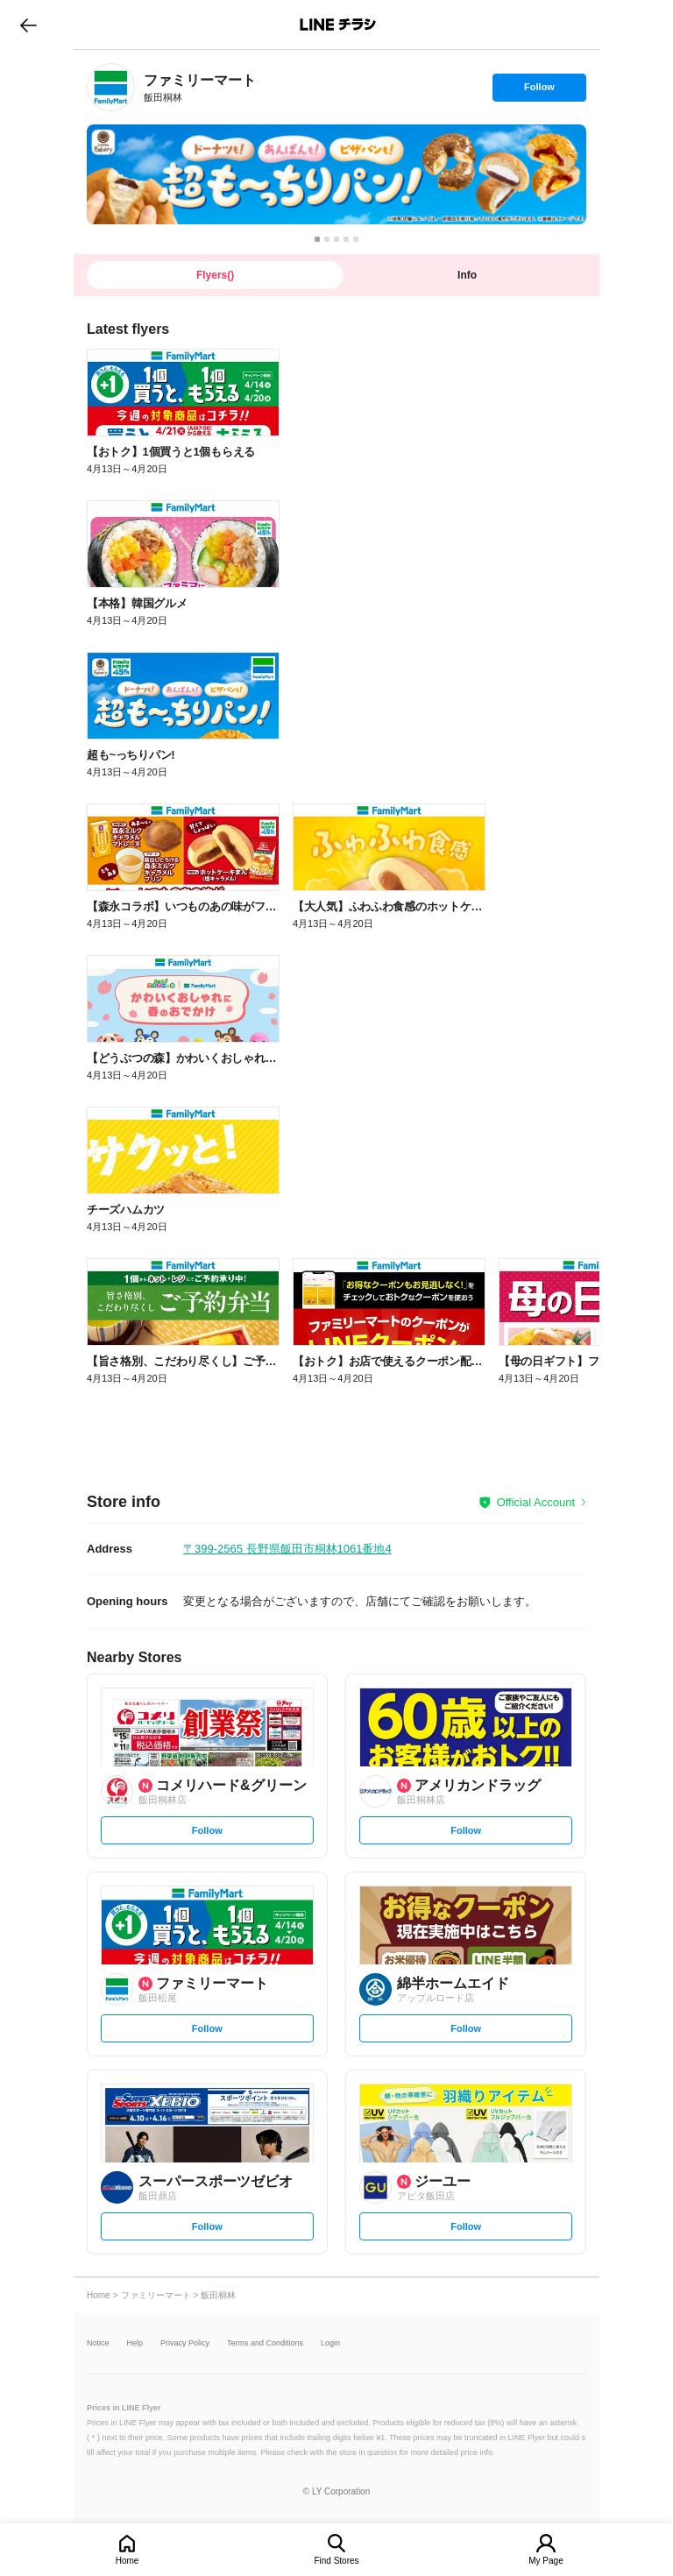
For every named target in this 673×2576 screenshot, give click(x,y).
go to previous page (28, 24)
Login (330, 2343)
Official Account (536, 1502)
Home (127, 2560)
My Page (545, 2560)
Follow (539, 91)
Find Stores (336, 2560)
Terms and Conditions (265, 2343)
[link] (111, 87)
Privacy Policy (184, 2343)
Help (135, 2343)
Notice (98, 2343)
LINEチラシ (337, 24)
